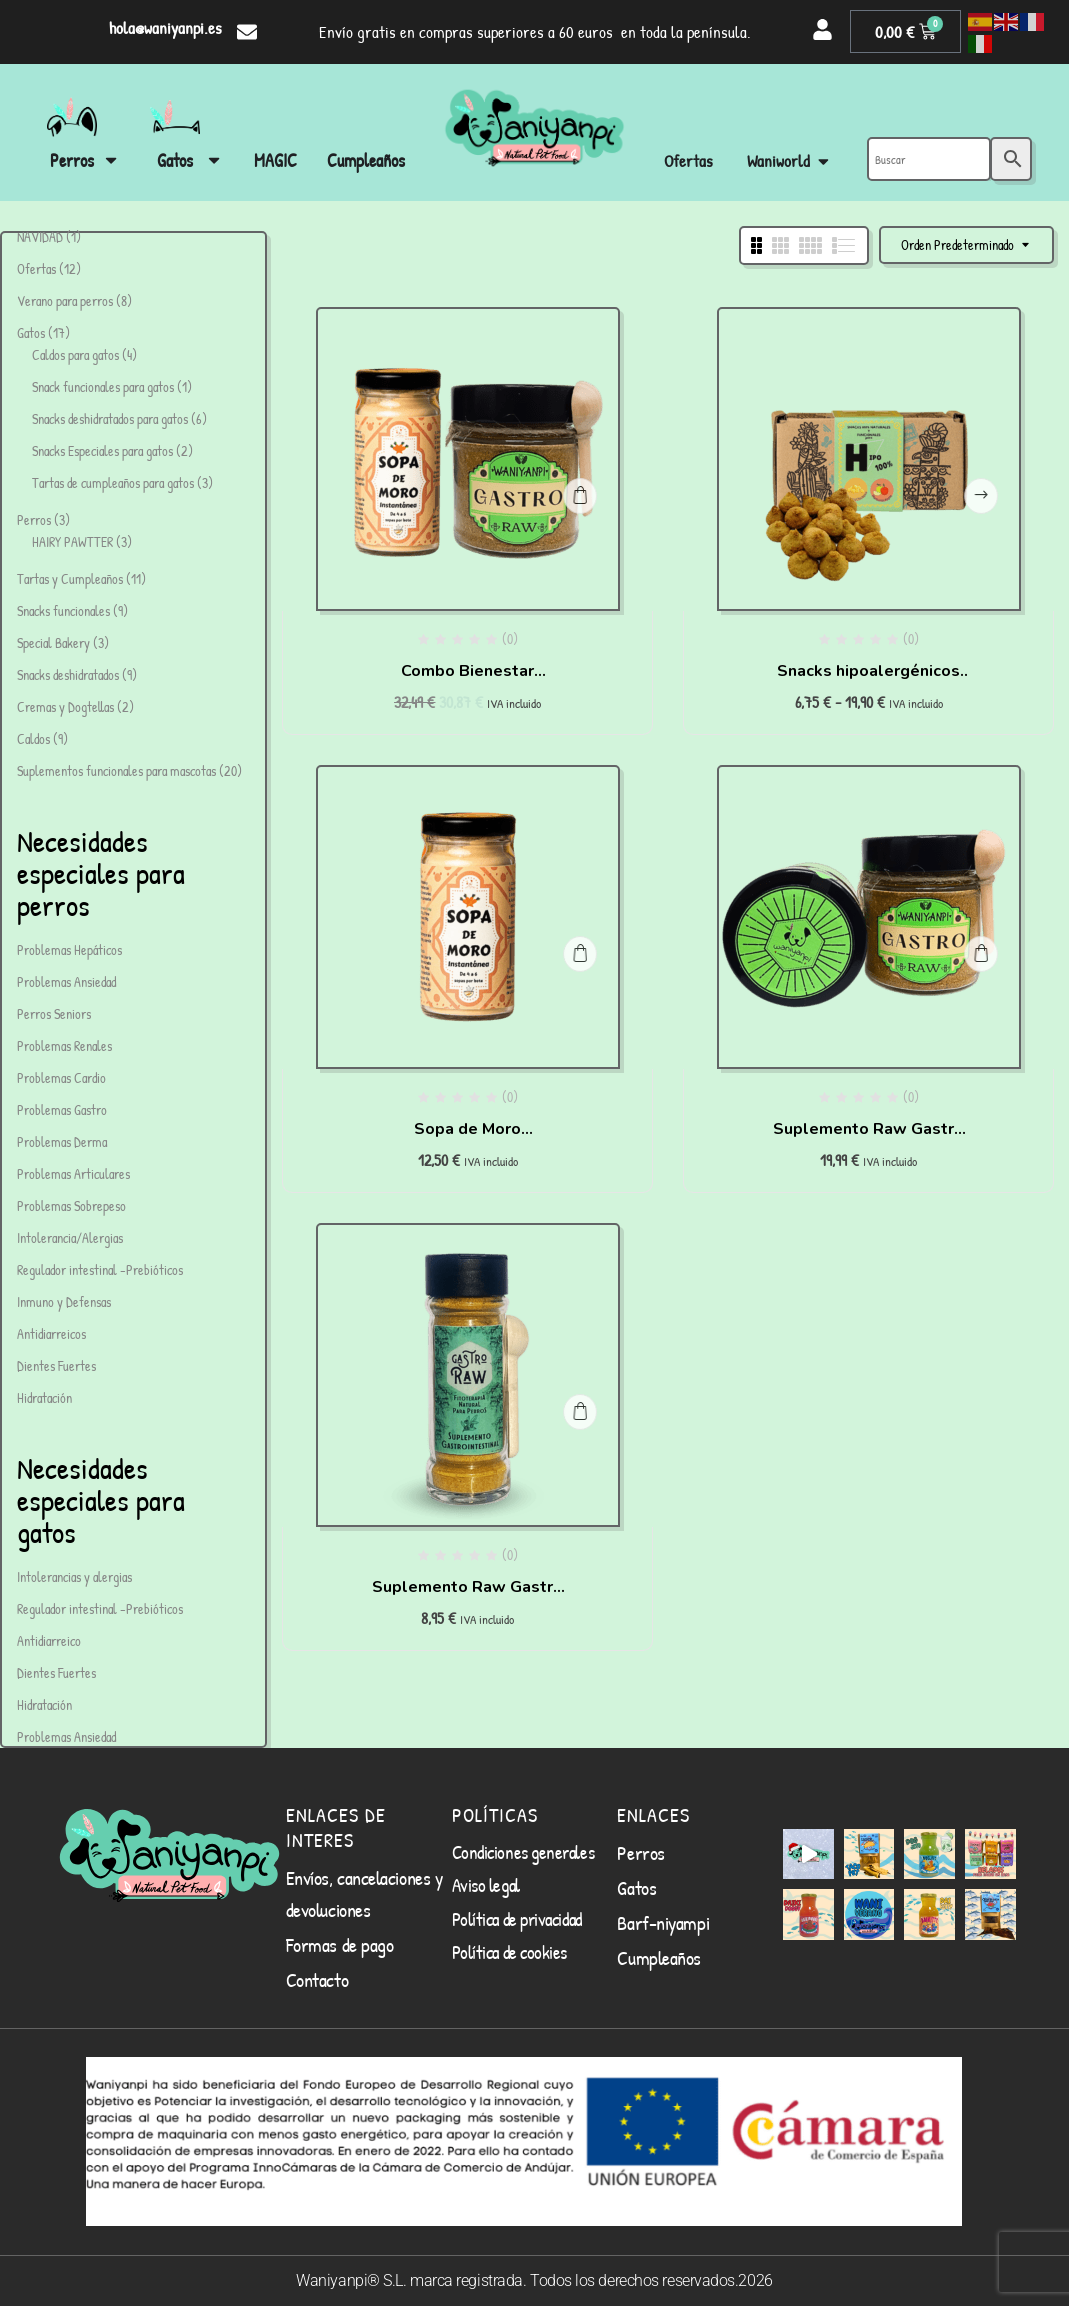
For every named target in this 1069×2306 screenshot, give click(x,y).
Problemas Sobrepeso (71, 1205)
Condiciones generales (523, 1852)
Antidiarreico (49, 1640)
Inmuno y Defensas (64, 1301)
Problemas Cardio (61, 1077)
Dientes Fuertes (56, 1365)
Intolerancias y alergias (74, 1576)
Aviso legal (486, 1885)
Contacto (317, 1979)
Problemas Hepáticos (69, 949)
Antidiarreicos (51, 1333)
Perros (640, 1852)
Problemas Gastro (62, 1109)
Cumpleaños (659, 1957)
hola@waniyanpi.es (165, 27)
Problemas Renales (64, 1045)
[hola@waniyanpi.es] (247, 32)
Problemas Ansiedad (66, 981)
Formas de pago (340, 1944)
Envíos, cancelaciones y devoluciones (364, 1893)
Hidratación (44, 1397)
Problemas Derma (62, 1141)
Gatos (636, 1887)
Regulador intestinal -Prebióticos (100, 1269)
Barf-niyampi (663, 1922)
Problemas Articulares (73, 1173)
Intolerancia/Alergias (70, 1237)
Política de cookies (509, 1952)
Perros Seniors (54, 1013)
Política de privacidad (517, 1919)
